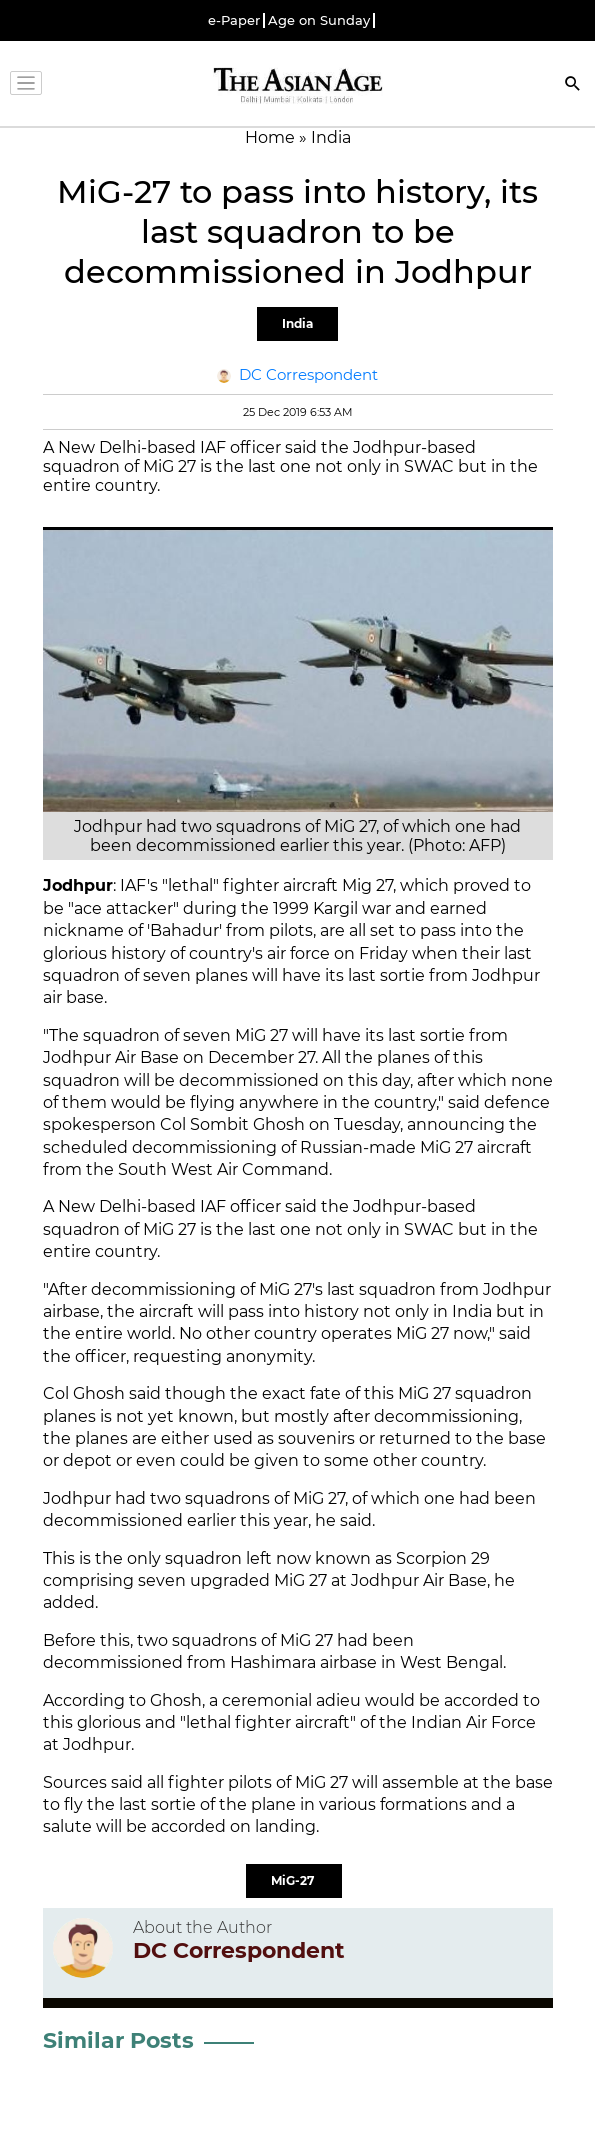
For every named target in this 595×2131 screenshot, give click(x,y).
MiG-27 (294, 1880)
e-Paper (234, 20)
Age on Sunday (319, 20)
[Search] (573, 85)
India (297, 323)
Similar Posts (118, 2040)
